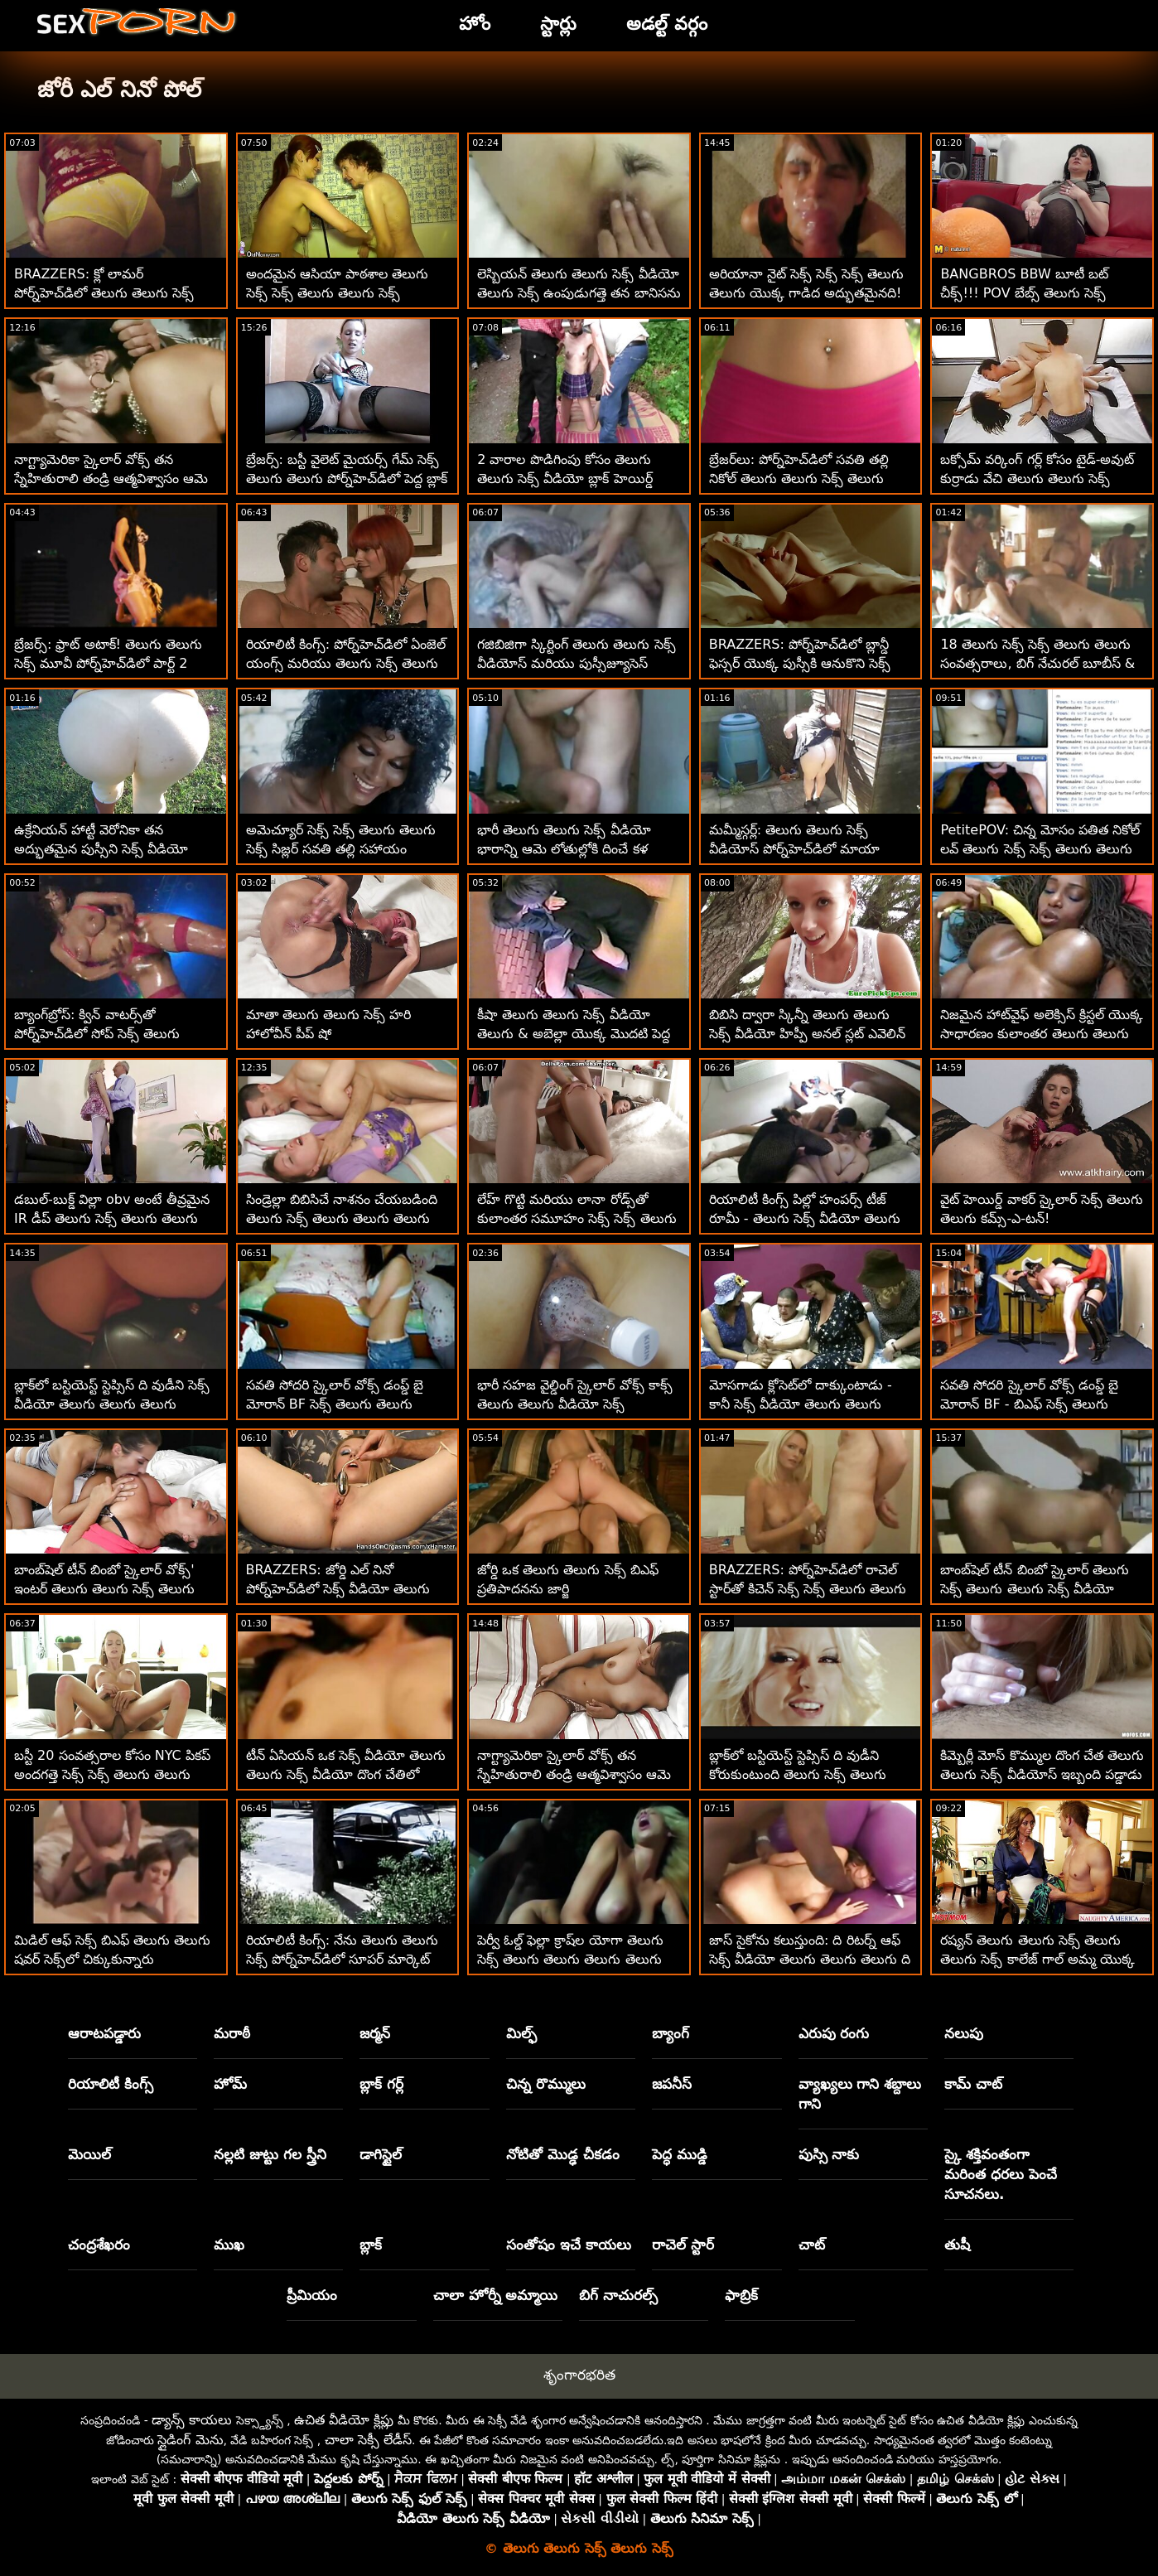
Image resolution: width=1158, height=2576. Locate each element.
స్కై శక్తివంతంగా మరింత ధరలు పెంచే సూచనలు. (1000, 2174)
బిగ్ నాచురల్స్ (618, 2295)
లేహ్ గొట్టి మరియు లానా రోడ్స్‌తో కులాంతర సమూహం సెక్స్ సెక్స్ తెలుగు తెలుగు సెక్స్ (576, 1218)
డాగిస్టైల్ (380, 2154)
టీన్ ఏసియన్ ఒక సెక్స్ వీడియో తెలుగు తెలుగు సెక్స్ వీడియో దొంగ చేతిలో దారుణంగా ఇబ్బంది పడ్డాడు (346, 1774)
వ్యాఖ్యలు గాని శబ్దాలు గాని (860, 2094)
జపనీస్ (672, 2084)
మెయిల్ (89, 2154)
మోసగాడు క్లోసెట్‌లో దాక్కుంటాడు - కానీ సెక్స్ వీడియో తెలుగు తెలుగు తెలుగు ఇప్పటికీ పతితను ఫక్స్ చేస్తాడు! (810, 1404)
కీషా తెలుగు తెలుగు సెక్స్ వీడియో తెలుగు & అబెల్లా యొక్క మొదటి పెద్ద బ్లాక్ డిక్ (573, 1034)
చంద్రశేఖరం (99, 2244)
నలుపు (963, 2033)
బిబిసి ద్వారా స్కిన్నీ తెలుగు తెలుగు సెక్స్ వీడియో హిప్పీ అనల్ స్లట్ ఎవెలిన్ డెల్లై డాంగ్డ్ (807, 1034)
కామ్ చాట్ (973, 2084)
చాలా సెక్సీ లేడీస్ (368, 2440)
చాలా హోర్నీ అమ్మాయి (495, 2295)
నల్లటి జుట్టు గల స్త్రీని (270, 2154)
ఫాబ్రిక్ (741, 2295)
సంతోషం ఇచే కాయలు (568, 2244)
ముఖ (229, 2244)
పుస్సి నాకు (829, 2154)
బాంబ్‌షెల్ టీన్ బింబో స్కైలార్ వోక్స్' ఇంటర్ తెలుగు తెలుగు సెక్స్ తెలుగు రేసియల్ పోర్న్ (104, 1589)
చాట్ (812, 2244)
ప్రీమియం (312, 2295)
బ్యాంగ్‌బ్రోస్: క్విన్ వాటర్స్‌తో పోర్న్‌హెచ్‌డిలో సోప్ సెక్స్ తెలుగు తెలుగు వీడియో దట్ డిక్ (97, 1034)
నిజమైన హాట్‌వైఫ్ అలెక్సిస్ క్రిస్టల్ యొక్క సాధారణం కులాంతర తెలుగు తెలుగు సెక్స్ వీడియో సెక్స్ (1041, 1034)
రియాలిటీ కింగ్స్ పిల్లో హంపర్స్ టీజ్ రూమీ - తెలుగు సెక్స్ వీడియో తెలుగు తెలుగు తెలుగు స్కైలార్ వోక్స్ (804, 1218)
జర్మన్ (374, 2033)
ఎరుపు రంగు (834, 2033)
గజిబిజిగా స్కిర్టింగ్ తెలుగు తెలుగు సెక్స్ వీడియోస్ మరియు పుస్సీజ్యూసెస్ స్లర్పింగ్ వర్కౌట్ (576, 663)
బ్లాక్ (370, 2244)
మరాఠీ (232, 2033)
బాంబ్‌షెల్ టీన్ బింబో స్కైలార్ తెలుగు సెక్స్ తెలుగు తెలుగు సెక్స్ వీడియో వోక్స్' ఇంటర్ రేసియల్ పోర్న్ (1034, 1589)
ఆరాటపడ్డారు (104, 2033)
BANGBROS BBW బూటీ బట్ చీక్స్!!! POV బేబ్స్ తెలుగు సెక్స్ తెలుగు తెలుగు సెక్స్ (1024, 293)
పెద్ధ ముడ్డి (679, 2154)
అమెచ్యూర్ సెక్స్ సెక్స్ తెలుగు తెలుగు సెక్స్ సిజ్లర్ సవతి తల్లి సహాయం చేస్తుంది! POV (341, 849)
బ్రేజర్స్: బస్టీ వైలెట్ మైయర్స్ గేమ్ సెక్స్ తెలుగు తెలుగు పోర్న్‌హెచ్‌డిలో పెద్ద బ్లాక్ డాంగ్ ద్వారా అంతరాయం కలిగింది (346, 478)
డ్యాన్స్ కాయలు (192, 2420)
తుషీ (957, 2244)
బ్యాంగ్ (670, 2033)
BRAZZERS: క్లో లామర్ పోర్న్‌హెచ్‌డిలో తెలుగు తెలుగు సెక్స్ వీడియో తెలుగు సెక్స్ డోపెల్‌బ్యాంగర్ (106, 293)
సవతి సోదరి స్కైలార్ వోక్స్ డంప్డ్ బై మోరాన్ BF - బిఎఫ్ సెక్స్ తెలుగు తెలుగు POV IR (1028, 1404)
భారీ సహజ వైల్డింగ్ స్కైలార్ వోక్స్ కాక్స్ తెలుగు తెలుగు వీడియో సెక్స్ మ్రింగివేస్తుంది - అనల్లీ (574, 1404)
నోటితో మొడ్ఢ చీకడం (563, 2154)
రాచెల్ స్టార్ (683, 2244)
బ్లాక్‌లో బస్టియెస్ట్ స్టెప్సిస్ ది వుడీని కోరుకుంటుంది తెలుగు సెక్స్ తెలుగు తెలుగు (797, 1774)
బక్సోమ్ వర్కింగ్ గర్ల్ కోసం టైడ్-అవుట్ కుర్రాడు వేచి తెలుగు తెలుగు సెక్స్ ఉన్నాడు (1037, 478)
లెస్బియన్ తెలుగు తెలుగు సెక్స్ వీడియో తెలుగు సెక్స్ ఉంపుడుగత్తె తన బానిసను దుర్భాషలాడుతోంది (578, 293)
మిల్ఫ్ (521, 2033)
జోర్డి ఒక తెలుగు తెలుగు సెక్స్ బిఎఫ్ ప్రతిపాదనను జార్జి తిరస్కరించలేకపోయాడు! (567, 1589)
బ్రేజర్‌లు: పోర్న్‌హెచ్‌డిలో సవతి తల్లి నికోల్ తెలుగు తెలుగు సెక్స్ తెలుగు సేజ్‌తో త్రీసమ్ (799, 478)
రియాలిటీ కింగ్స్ (110, 2084)
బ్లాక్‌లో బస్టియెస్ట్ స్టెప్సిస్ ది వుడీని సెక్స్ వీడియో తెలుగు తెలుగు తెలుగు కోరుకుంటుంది (112, 1404)
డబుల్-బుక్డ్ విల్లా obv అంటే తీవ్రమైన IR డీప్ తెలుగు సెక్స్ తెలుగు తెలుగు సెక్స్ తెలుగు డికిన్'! (112, 1218)
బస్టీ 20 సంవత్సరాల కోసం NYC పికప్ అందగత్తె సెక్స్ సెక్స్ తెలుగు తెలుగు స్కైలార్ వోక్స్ (112, 1774)
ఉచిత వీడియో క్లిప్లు (343, 2420)
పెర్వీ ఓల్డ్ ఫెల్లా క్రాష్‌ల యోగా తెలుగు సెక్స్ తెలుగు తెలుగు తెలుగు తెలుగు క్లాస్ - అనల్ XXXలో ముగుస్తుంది (570, 1959)
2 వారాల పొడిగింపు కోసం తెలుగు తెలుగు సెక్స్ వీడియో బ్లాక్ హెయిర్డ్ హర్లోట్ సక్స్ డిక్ (564, 478)
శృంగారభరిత (579, 2374)
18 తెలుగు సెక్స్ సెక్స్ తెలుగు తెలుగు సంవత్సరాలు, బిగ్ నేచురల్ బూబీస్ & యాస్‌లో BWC (1037, 663)
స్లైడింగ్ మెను (190, 2440)
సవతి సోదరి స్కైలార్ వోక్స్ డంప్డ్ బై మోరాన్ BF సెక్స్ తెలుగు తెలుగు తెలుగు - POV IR (334, 1404)
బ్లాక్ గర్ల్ (381, 2084)
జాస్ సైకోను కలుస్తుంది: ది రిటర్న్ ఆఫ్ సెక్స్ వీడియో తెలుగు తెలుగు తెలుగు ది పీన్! (809, 1959)
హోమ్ (230, 2084)
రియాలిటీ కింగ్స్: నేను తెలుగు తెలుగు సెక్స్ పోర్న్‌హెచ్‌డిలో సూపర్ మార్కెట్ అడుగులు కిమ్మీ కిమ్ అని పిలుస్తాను (342, 1959)
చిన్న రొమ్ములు (546, 2084)
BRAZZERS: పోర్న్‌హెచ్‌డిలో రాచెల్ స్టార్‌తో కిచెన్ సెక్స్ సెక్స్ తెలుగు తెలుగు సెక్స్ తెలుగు (807, 1589)
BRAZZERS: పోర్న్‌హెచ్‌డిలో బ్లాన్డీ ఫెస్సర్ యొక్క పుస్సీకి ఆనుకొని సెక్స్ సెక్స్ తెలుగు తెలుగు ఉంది (799, 663)
